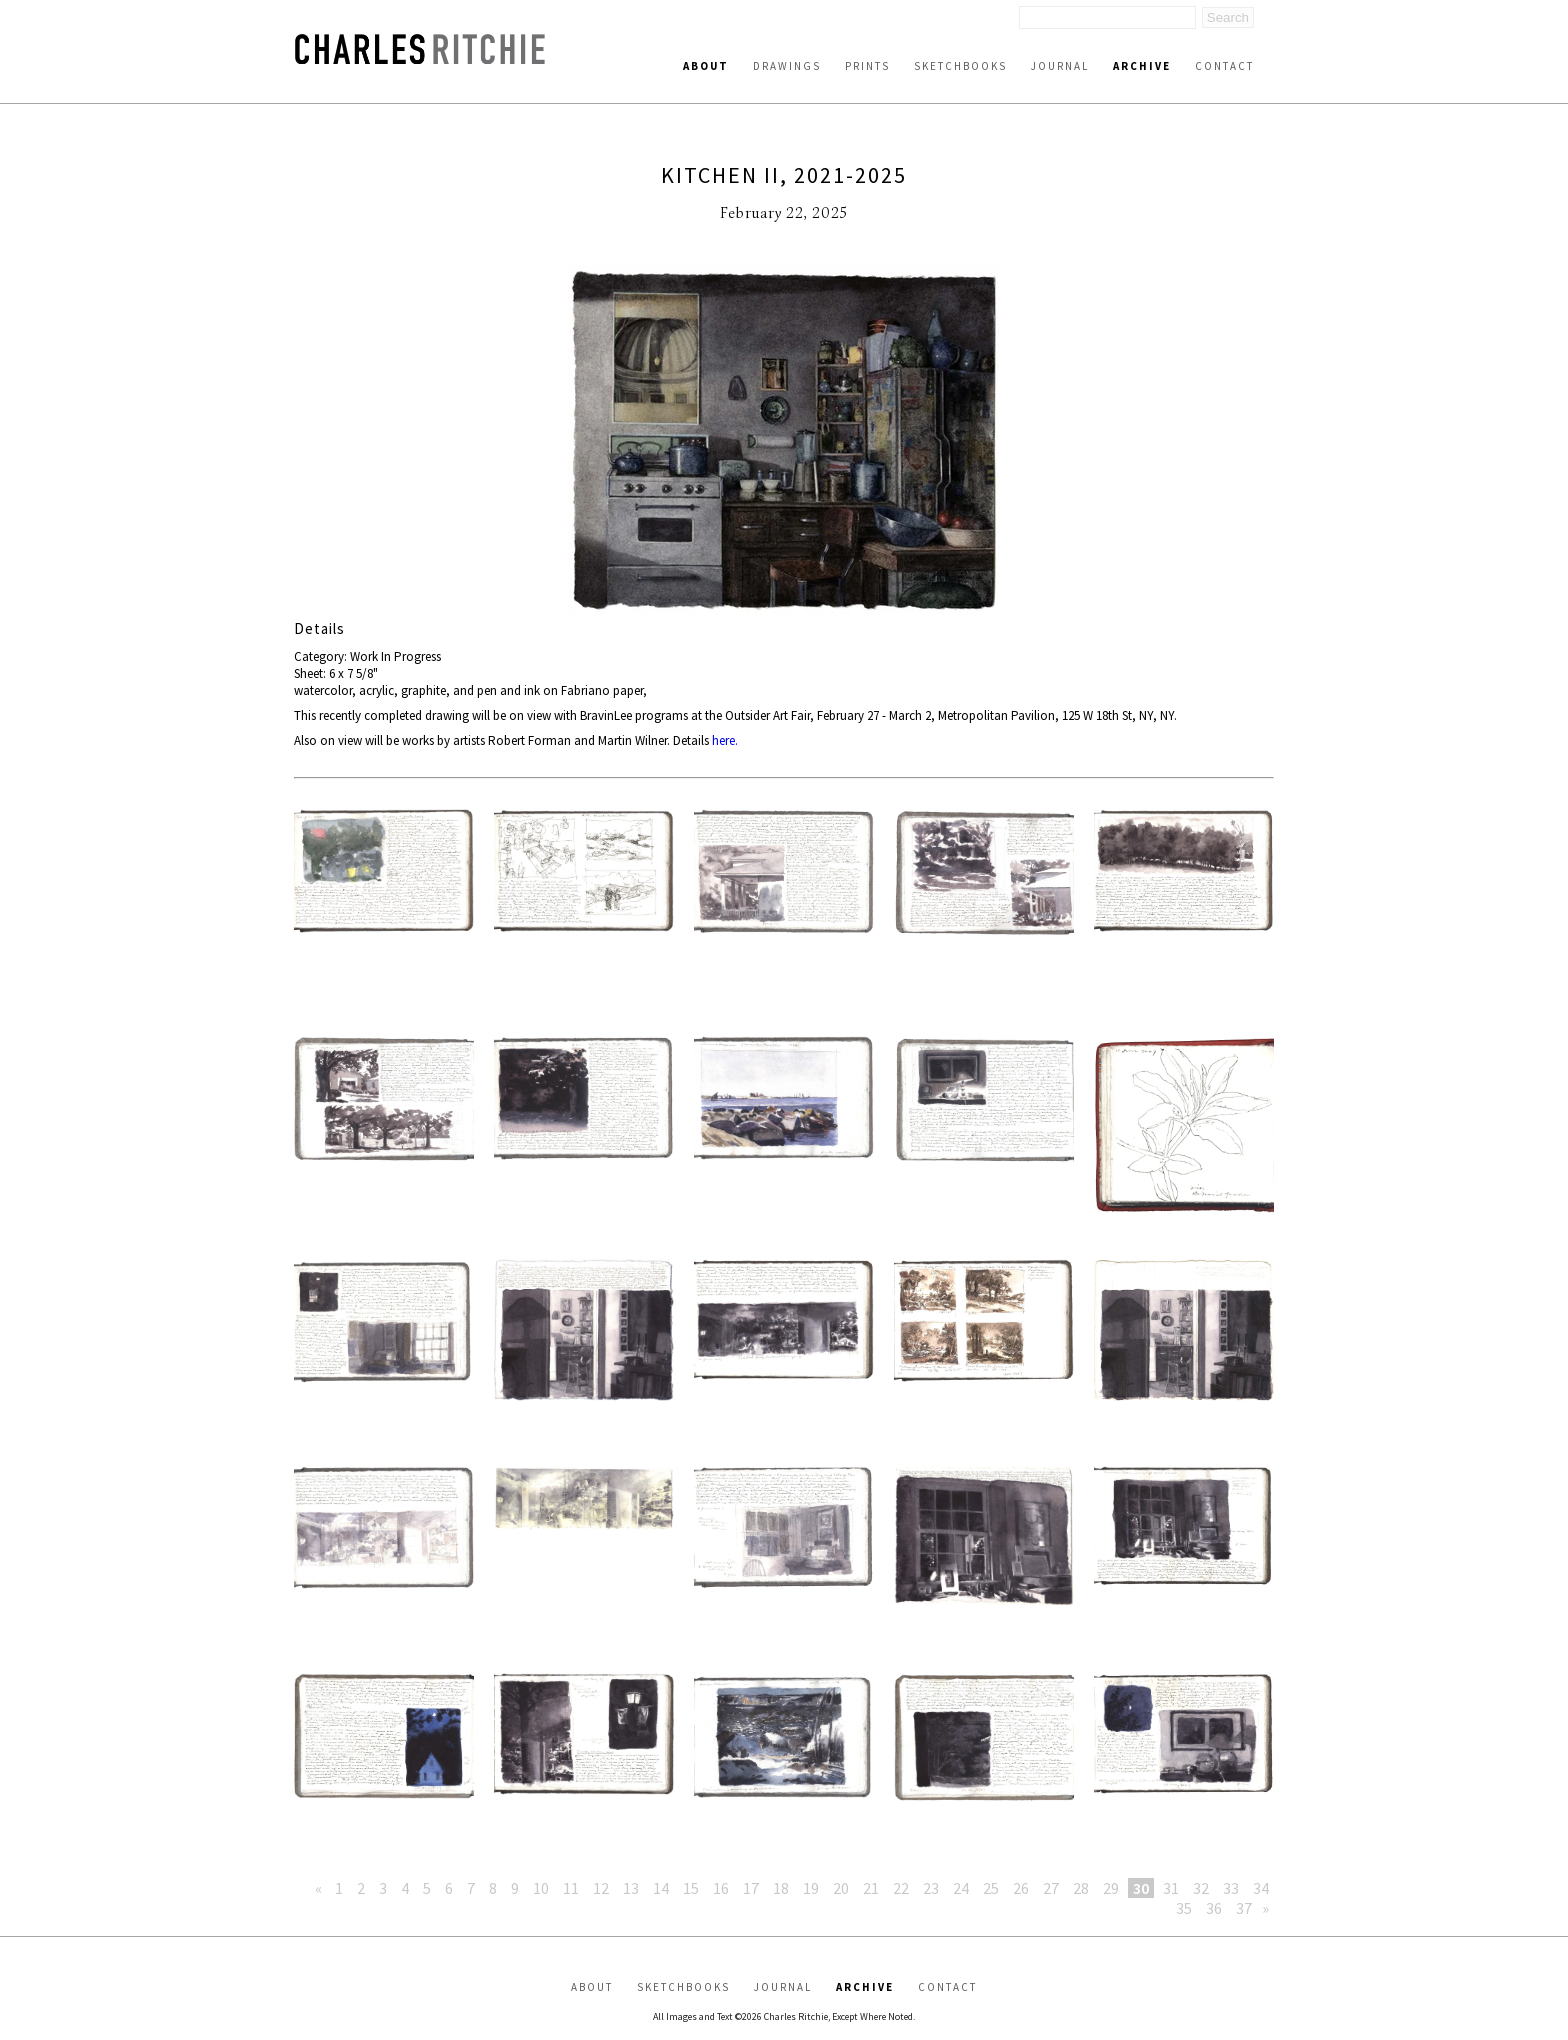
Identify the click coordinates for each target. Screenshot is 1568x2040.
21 (871, 1888)
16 (721, 1888)
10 (541, 1888)
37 (1244, 1908)
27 (1051, 1888)
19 (811, 1888)
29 (1111, 1888)
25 (991, 1888)
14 (661, 1888)
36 (1214, 1908)
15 (691, 1888)
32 (1201, 1888)
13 (631, 1888)
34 (1261, 1888)
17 (751, 1888)
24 (961, 1888)
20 (841, 1888)
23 (931, 1888)
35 (1184, 1908)
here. (725, 740)
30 (1141, 1888)
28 (1081, 1888)
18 (781, 1888)
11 (571, 1888)
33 (1231, 1888)
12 (601, 1888)
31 (1171, 1888)
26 (1021, 1888)
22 (901, 1888)
